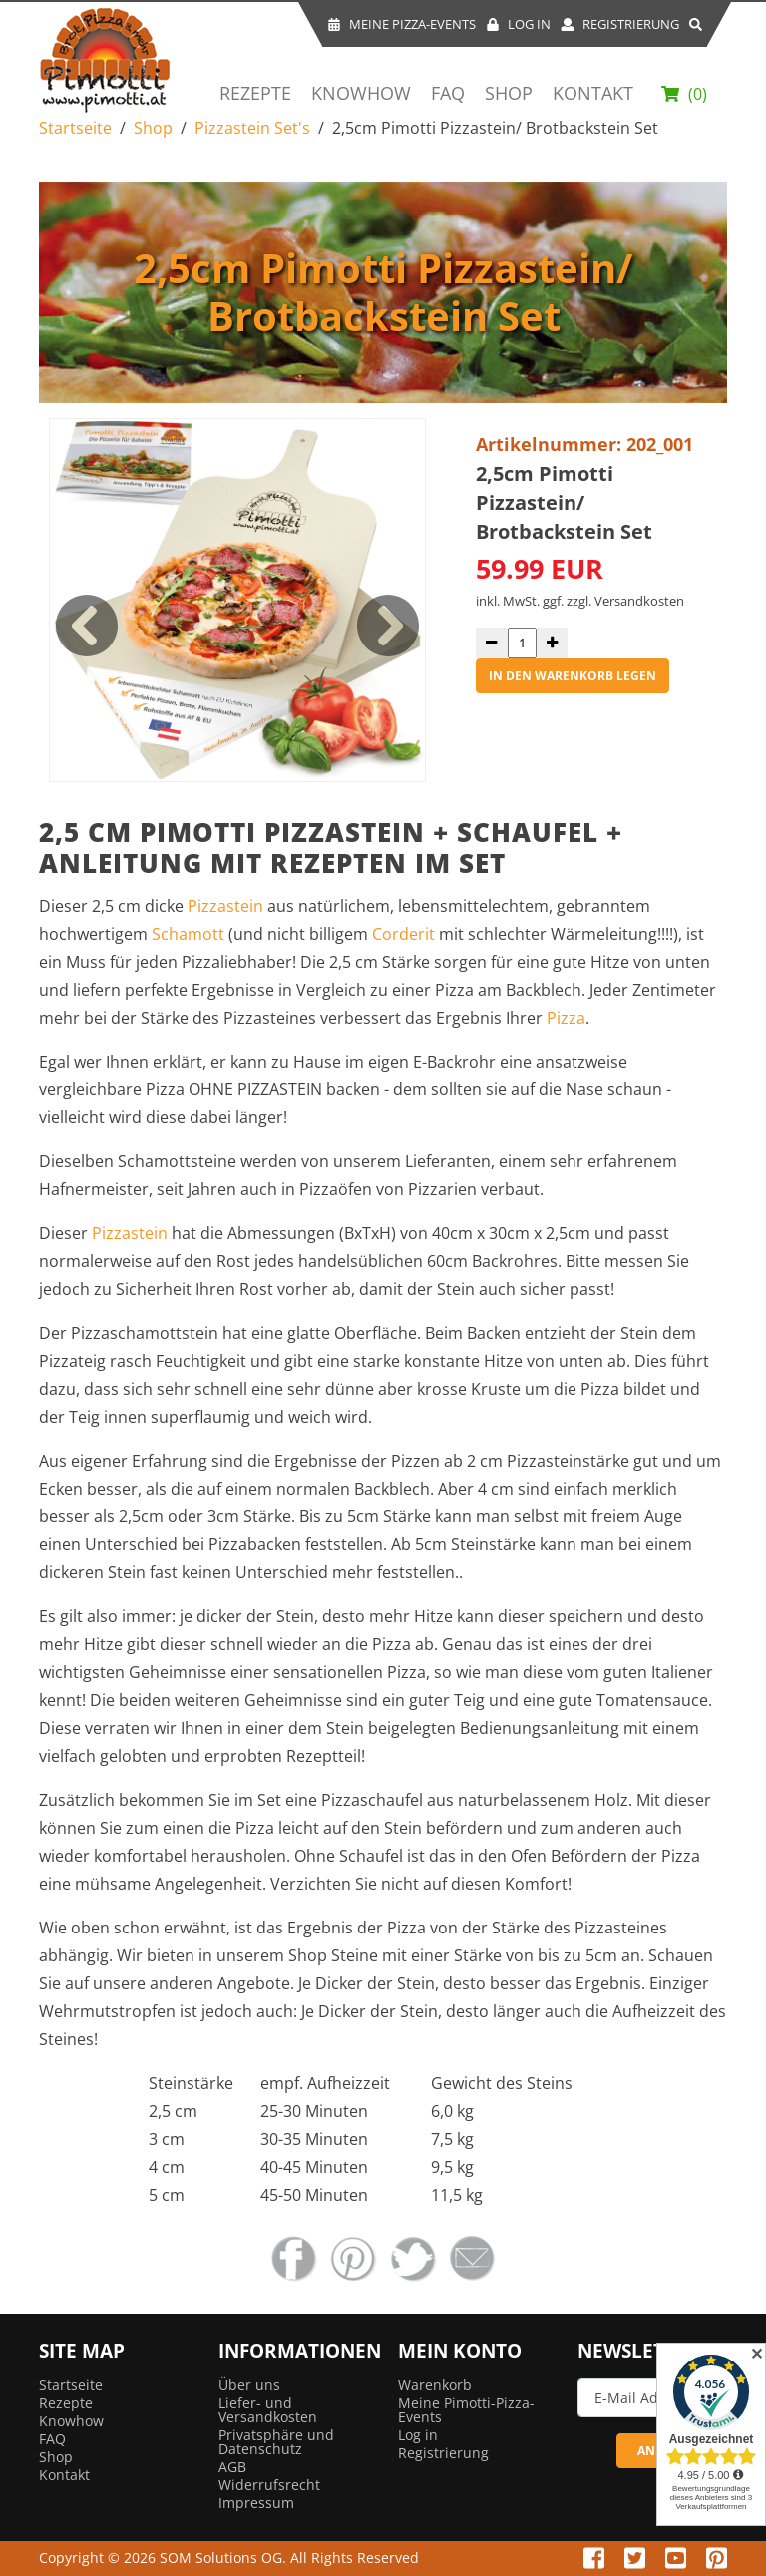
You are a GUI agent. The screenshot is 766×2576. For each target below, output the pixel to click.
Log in (418, 2434)
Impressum (256, 2502)
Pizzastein (227, 906)
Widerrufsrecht (269, 2484)
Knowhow (361, 94)
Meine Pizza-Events (401, 24)
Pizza (566, 1018)
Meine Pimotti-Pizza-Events (466, 2409)
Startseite (75, 128)
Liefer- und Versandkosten (267, 2409)
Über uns (249, 2384)
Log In (518, 24)
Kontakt (593, 94)
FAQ (448, 94)
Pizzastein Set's (252, 128)
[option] (237, 600)
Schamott (188, 934)
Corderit (403, 934)
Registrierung (620, 24)
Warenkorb (435, 2384)
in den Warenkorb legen (572, 675)
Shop (509, 94)
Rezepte (255, 94)
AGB (232, 2466)
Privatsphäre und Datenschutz (276, 2441)
